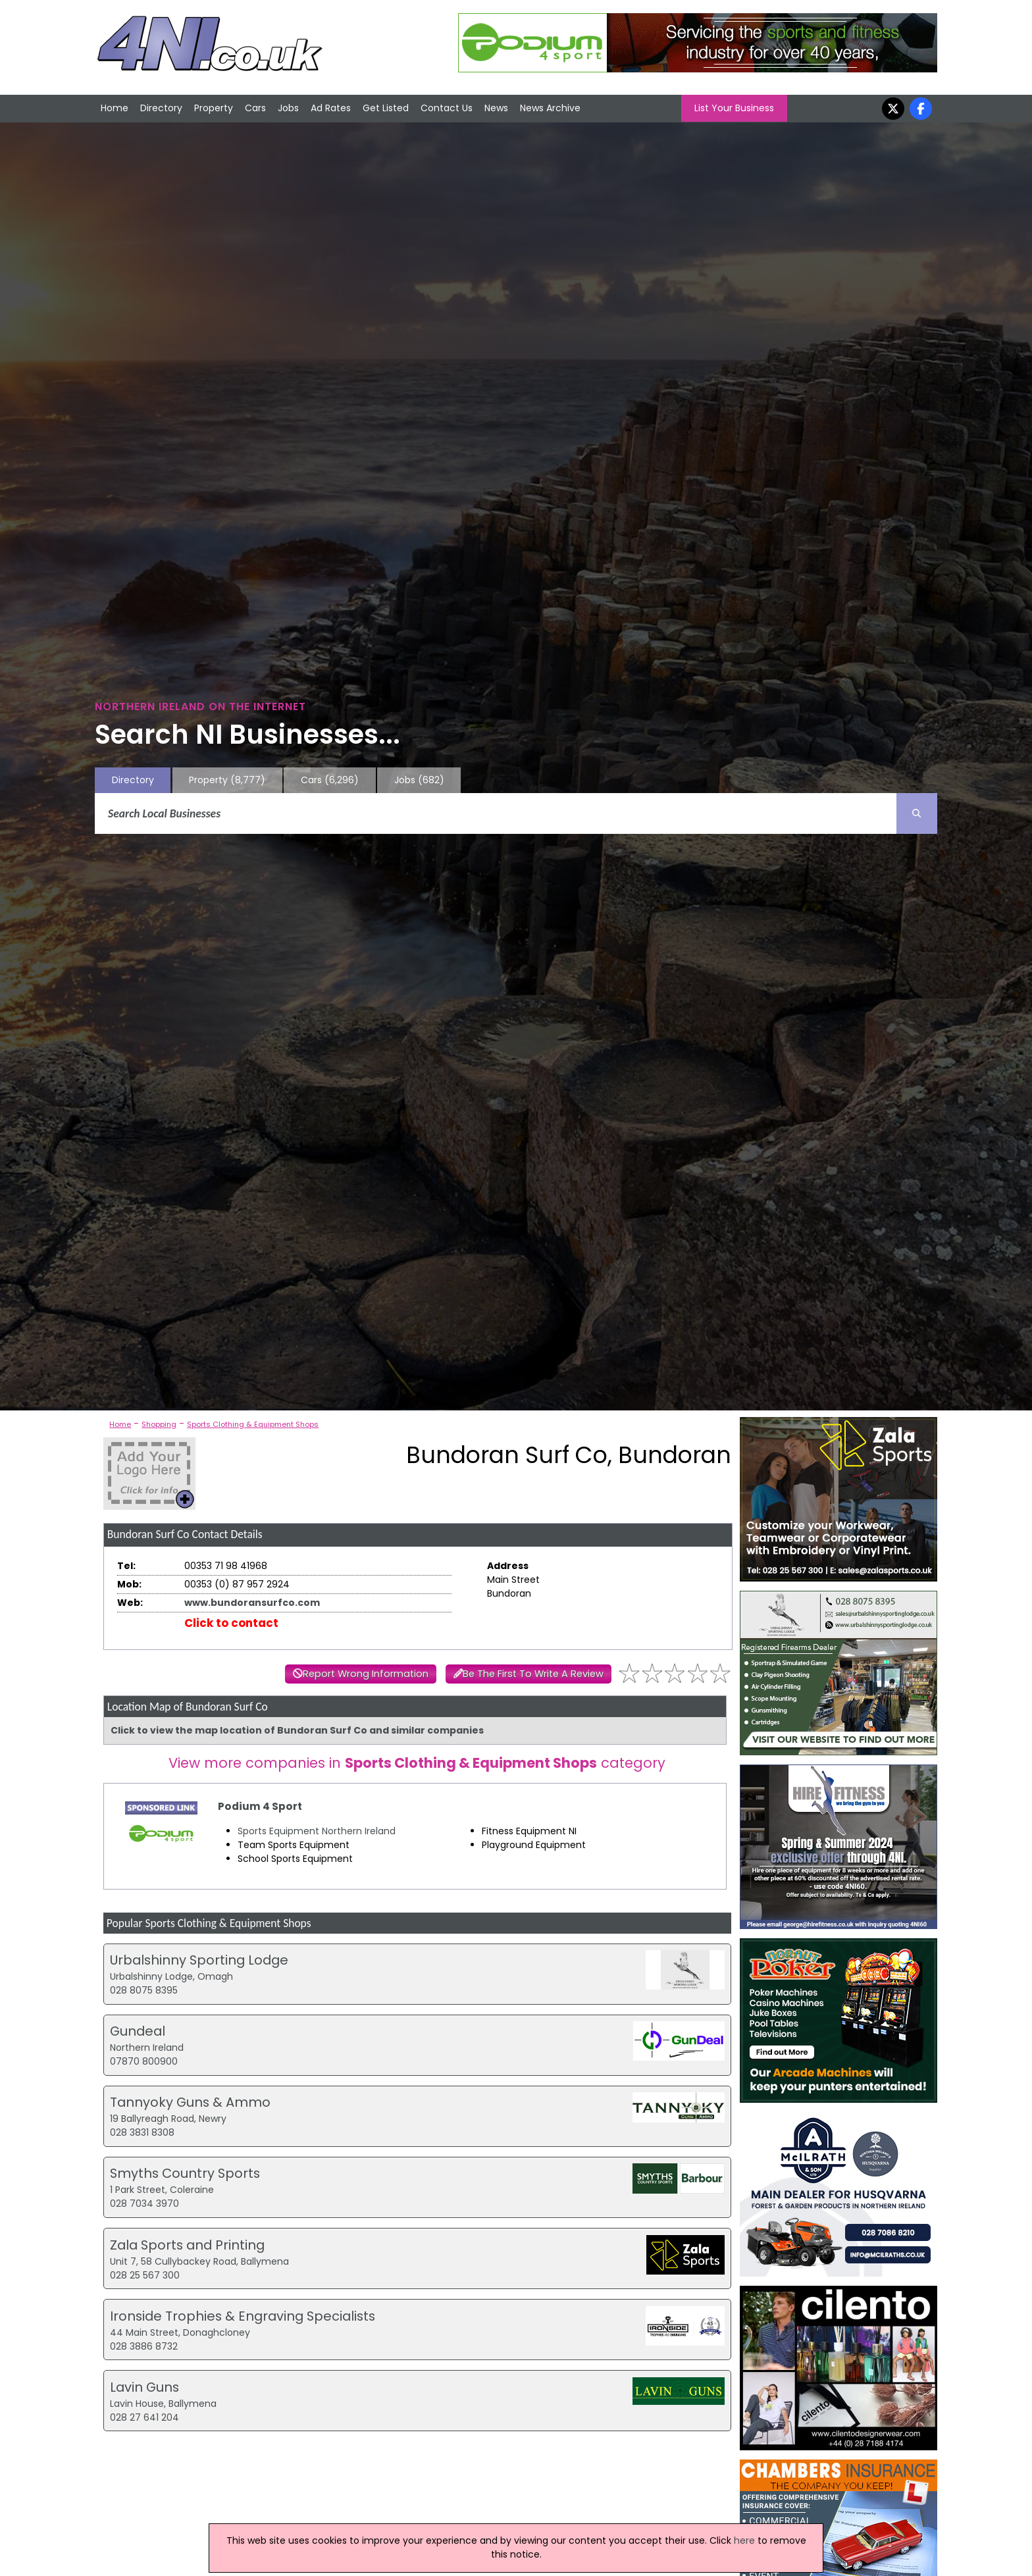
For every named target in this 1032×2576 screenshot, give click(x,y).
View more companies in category (416, 1762)
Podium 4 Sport (260, 1806)
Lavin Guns (144, 2387)
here (744, 2540)
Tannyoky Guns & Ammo (190, 2102)
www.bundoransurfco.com (252, 1602)
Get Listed (386, 108)
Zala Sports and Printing (187, 2245)
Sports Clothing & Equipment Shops (253, 1424)
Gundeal (137, 2031)
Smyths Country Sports (185, 2173)
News (496, 108)
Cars (255, 108)
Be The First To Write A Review (533, 1673)
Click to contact (231, 1623)
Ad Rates (331, 108)
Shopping (159, 1424)
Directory (161, 108)
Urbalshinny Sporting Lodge (199, 1960)
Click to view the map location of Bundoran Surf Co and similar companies (297, 1730)
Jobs (288, 108)
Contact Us (447, 108)
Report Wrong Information (365, 1673)
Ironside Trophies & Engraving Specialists (242, 2316)
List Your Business (734, 108)
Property (213, 108)
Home (114, 108)
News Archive (550, 108)
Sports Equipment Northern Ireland (317, 1831)
